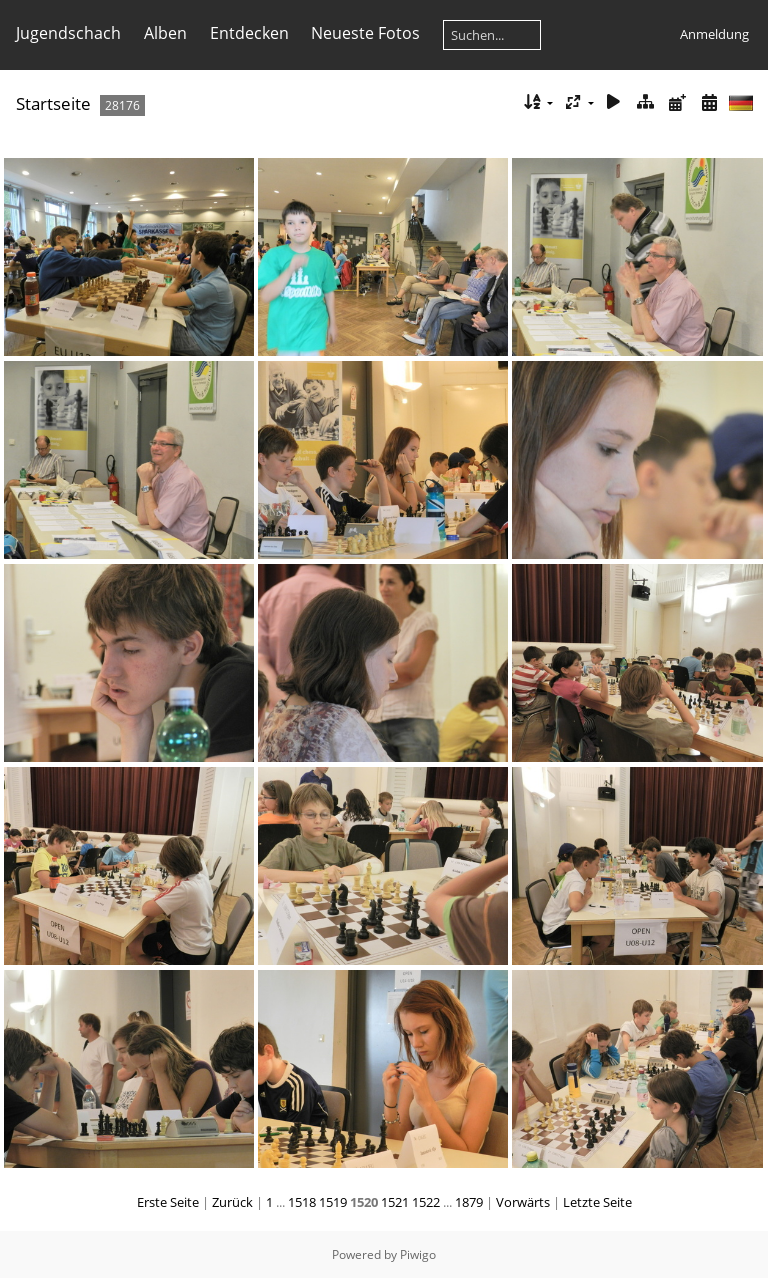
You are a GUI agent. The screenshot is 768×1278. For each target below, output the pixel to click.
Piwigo (418, 1254)
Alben (165, 33)
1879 (469, 1202)
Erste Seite (168, 1202)
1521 (395, 1202)
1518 (302, 1202)
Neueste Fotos (365, 33)
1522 (426, 1202)
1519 (333, 1202)
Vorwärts (523, 1202)
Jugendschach (68, 33)
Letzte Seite (597, 1202)
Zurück (232, 1202)
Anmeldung (714, 34)
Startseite (53, 103)
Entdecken (249, 33)
